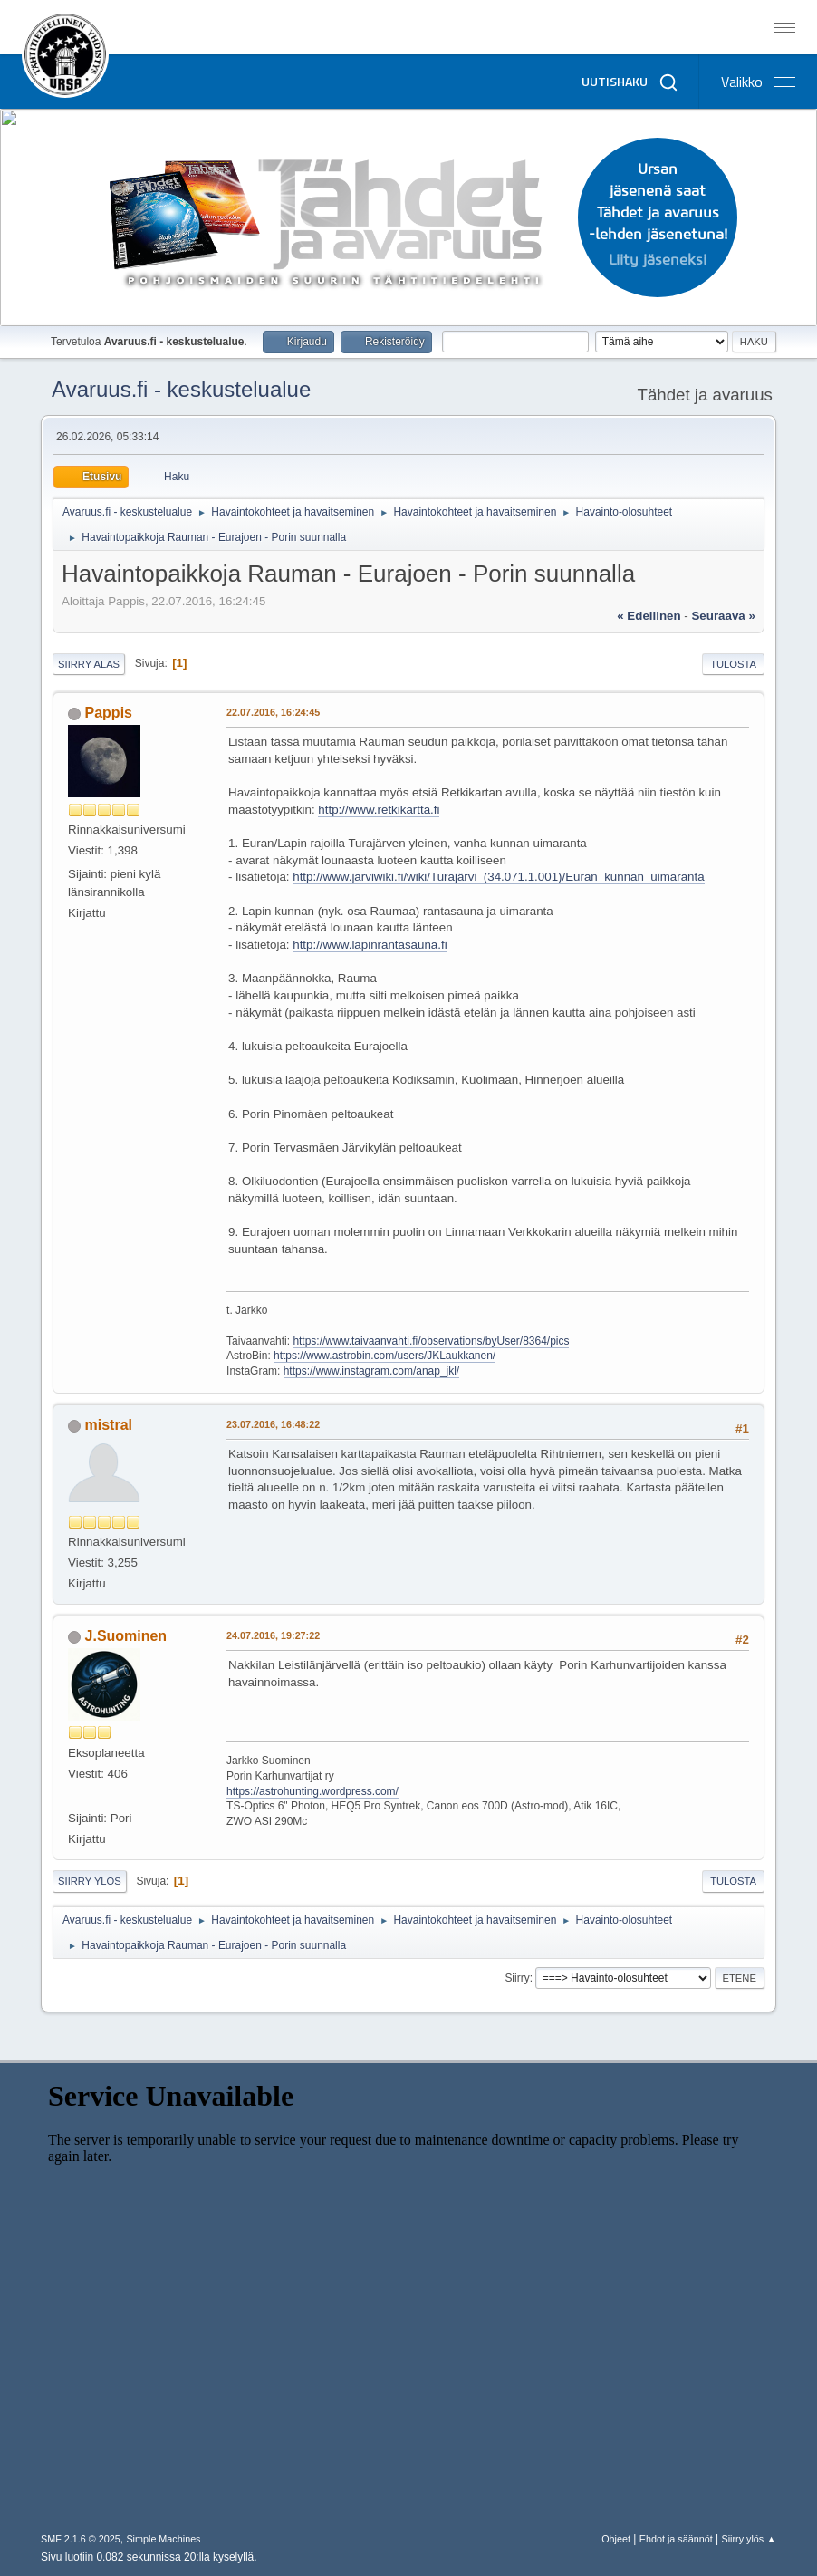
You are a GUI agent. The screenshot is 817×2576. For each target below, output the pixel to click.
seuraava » (723, 615)
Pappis (108, 712)
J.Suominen (126, 1636)
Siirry (517, 1978)
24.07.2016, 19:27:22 (273, 1635)
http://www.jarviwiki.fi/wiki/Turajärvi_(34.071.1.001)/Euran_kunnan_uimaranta (498, 876)
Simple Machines (163, 2538)
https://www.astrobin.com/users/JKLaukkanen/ (384, 1355)
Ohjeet (615, 2538)
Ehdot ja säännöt (676, 2538)
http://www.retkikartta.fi (378, 809)
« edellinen (648, 615)
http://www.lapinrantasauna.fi (370, 944)
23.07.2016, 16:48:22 (273, 1424)
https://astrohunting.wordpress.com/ (312, 1791)
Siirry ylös (89, 1881)
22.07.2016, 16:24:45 (273, 712)
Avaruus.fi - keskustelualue (181, 389)
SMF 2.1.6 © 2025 (80, 2538)
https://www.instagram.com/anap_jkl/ (372, 1371)
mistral (108, 1425)
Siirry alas (89, 664)
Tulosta (733, 664)
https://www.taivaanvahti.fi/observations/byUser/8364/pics (431, 1341)
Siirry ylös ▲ (749, 2538)
